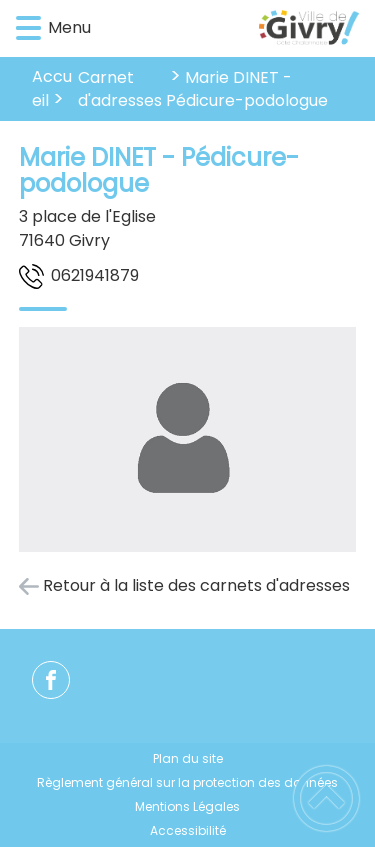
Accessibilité (188, 830)
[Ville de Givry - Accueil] (217, 29)
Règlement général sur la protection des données (187, 782)
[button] (28, 28)
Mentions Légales (187, 806)
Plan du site (188, 758)
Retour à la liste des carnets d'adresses (196, 585)
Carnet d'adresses (120, 89)
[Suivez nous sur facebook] (51, 680)
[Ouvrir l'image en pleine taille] (188, 442)
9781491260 (95, 275)
